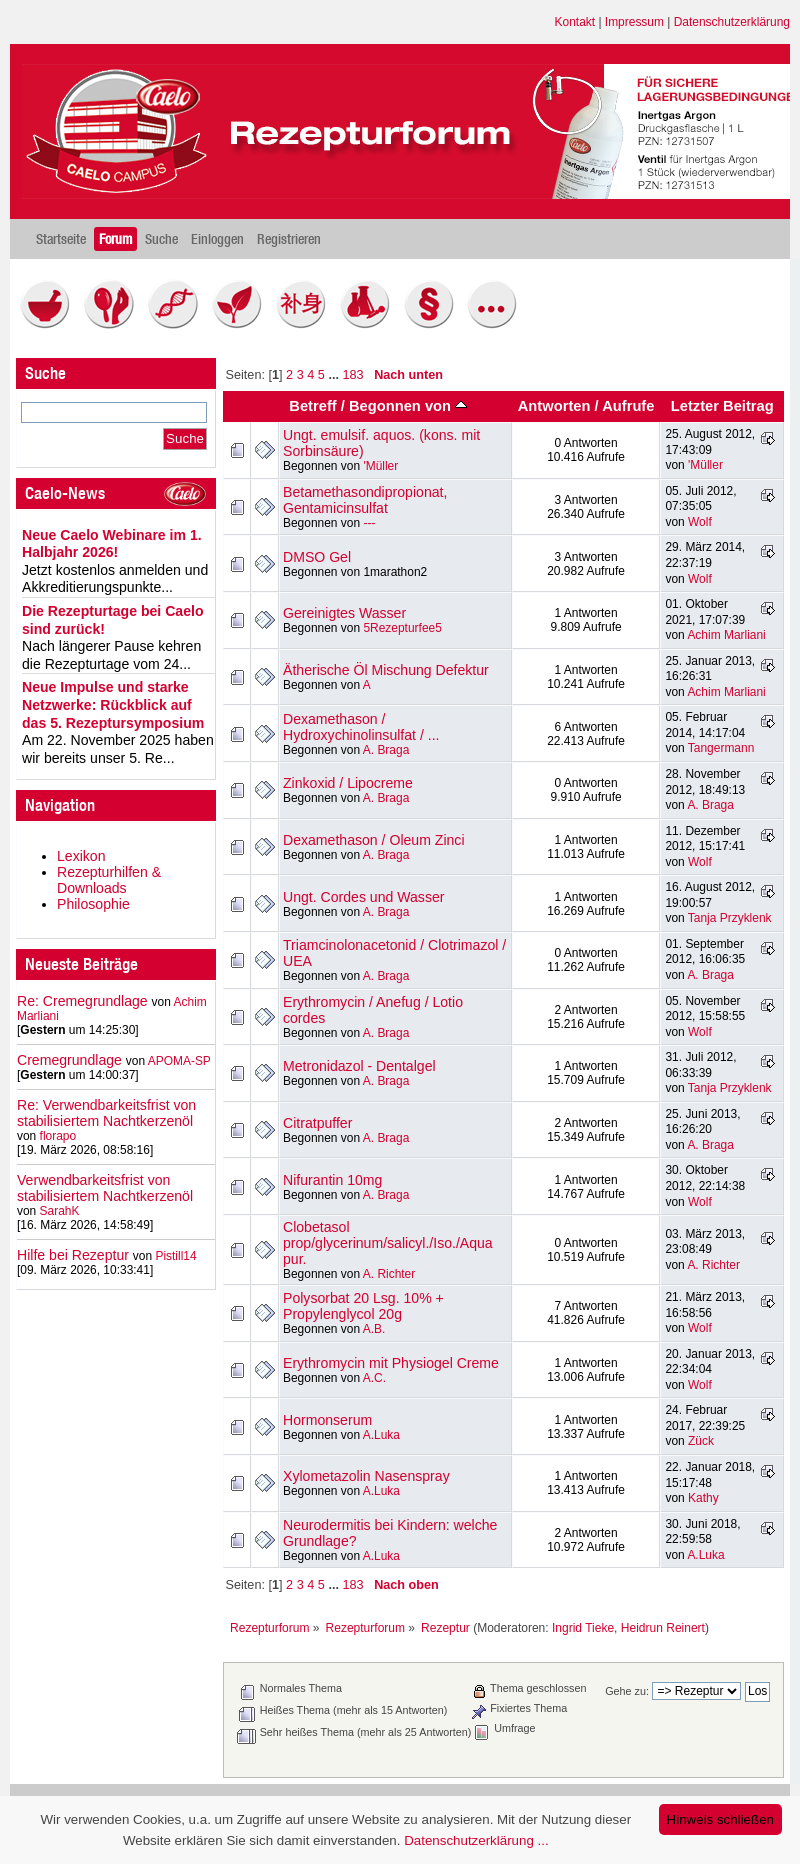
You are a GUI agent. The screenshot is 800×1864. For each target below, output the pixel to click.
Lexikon (81, 856)
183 (352, 375)
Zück (701, 1441)
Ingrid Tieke (583, 1628)
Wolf (700, 522)
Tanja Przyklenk (730, 918)
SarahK (60, 1211)
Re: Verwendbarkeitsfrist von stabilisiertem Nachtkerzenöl (106, 1113)
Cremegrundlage (69, 1060)
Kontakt (575, 22)
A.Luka (381, 1435)
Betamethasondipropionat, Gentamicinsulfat (365, 500)
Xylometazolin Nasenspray (366, 1476)
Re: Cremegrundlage (82, 1001)
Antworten (554, 406)
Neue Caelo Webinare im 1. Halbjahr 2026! (112, 544)
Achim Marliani (726, 635)
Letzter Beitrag (722, 406)
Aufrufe (628, 406)
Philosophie (93, 904)
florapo (58, 1136)
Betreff (312, 406)
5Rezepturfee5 (402, 628)
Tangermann (721, 748)
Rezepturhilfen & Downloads (109, 880)
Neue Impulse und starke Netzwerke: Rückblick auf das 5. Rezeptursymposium (113, 704)
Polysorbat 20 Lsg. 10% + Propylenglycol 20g (363, 1306)
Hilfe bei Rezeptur (73, 1255)
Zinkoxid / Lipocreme (348, 783)
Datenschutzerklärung (732, 22)
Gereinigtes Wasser (344, 613)
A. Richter (389, 1274)
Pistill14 (175, 1256)
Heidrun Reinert (663, 1628)
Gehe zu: (627, 1691)
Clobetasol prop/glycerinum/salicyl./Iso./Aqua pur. (388, 1243)
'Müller (380, 466)
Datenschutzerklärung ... (476, 1840)
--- (369, 523)
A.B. (374, 1329)
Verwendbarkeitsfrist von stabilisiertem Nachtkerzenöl (105, 1188)
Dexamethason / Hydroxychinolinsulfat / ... (361, 727)
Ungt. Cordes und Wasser (363, 897)
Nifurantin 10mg (332, 1180)
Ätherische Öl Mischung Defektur (386, 670)
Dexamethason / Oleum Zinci (374, 840)
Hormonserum (327, 1420)
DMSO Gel (317, 557)
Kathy (703, 1498)
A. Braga (386, 750)
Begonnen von (408, 406)
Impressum (634, 22)
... (335, 375)
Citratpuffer (317, 1123)
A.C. (374, 1378)
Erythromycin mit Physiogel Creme (391, 1363)
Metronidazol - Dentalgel (359, 1066)
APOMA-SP (179, 1061)
